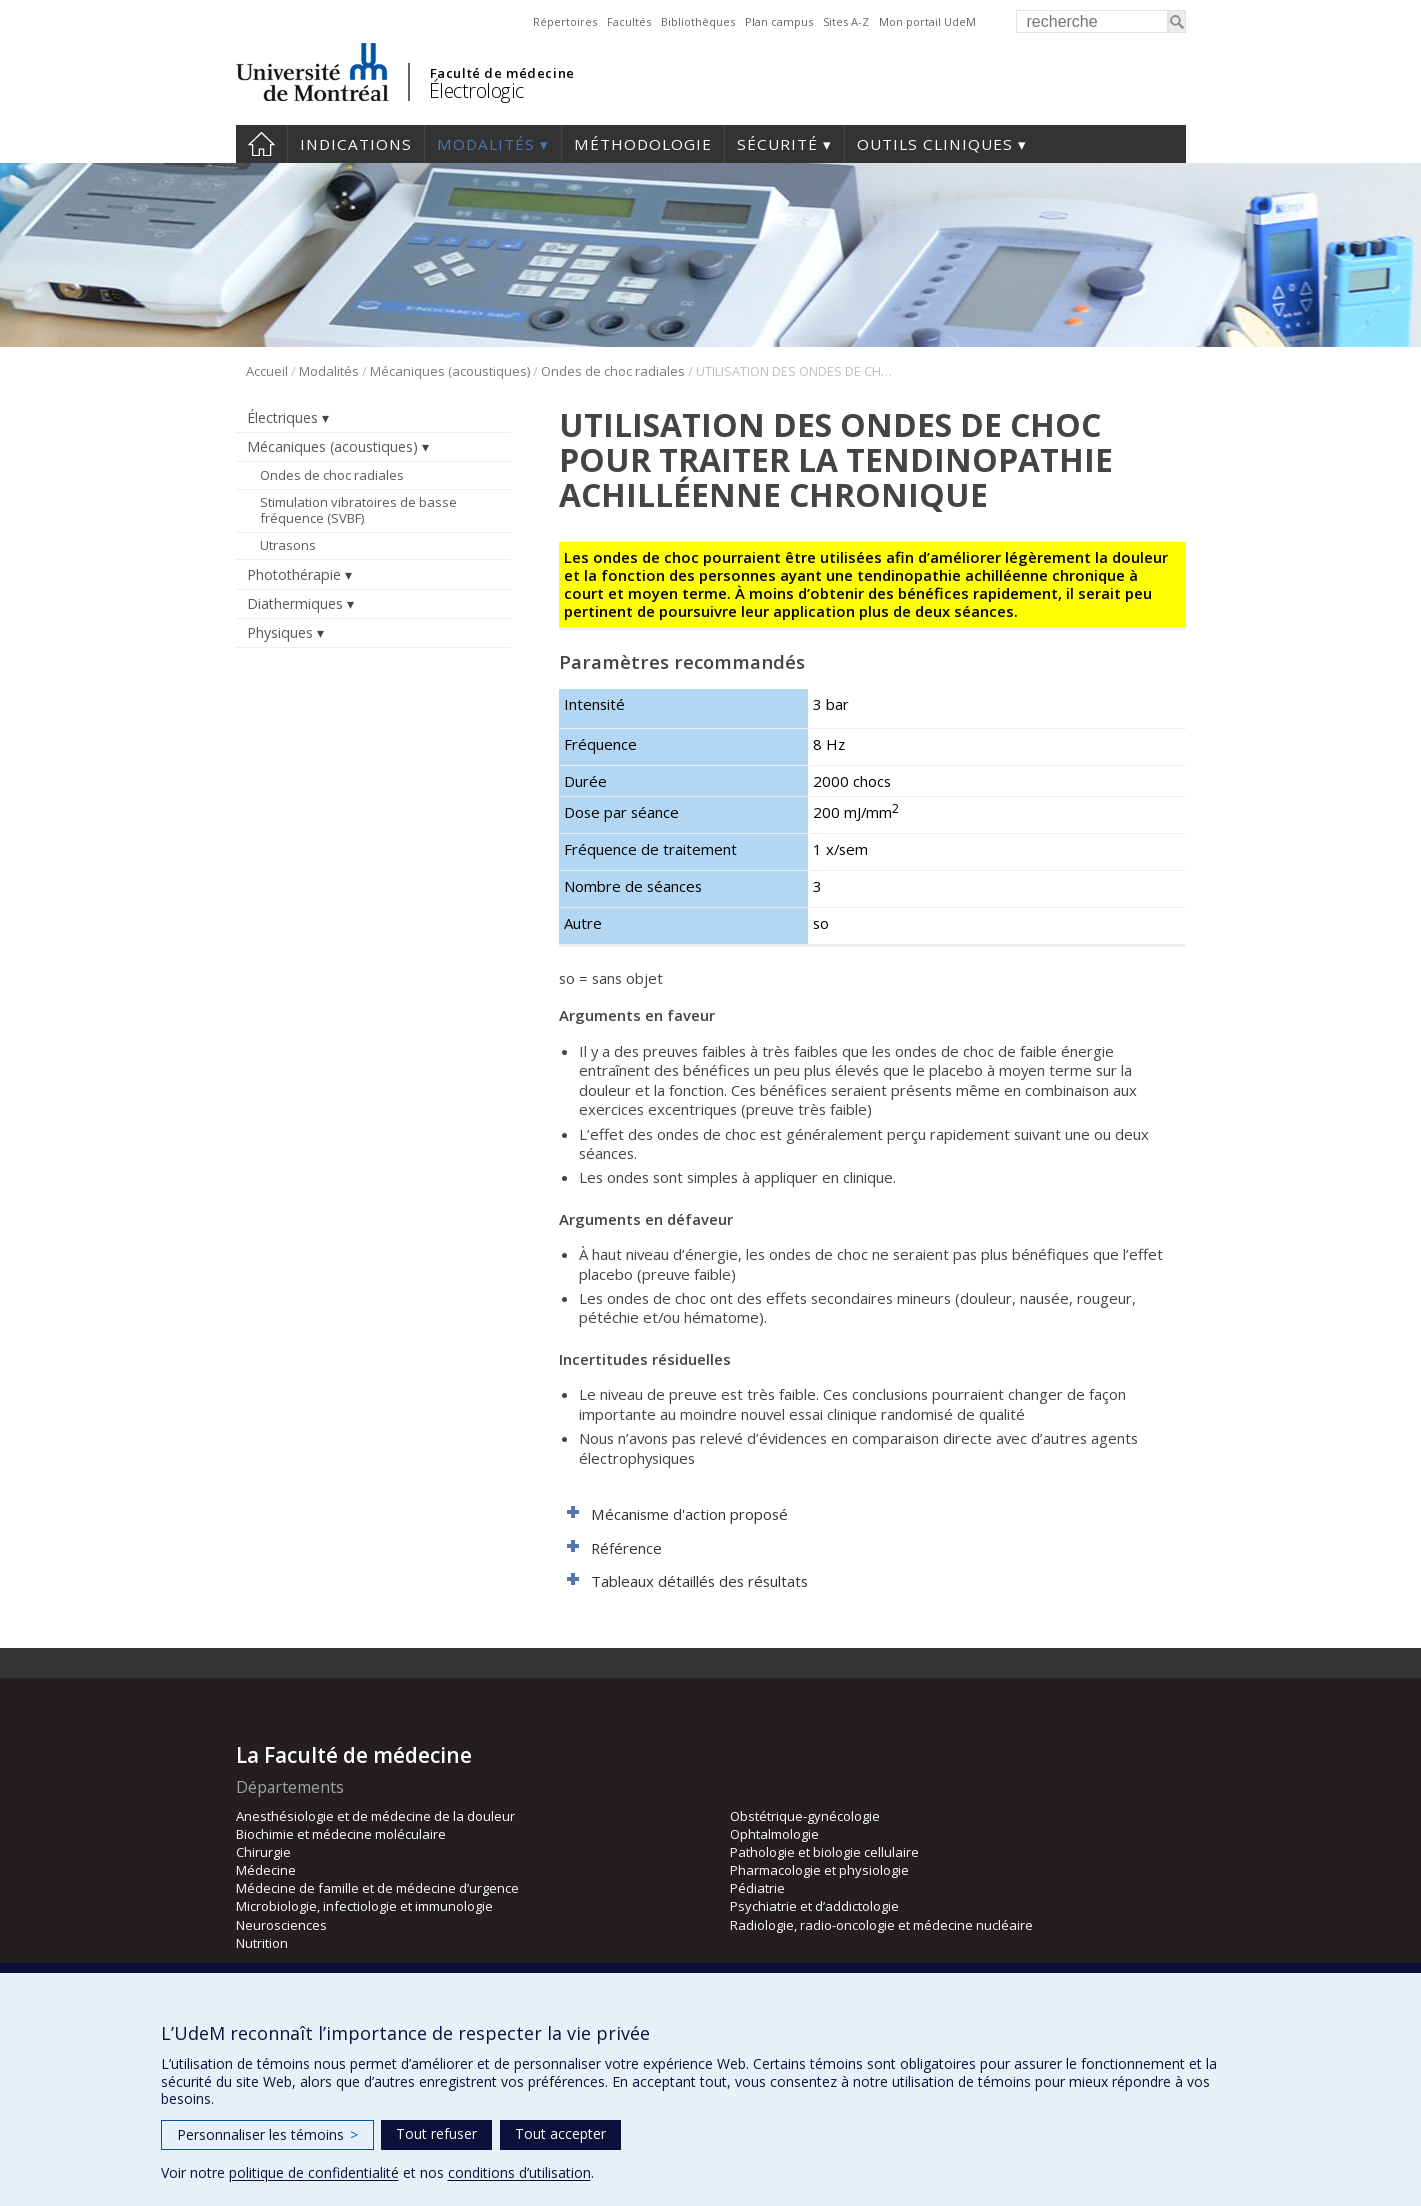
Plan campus (779, 21)
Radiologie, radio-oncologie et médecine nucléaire (881, 1925)
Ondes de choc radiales (613, 371)
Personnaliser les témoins (267, 2134)
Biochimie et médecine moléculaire (341, 1834)
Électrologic (476, 90)
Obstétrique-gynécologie (805, 1816)
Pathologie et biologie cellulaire (824, 1852)
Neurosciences (281, 1925)
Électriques (282, 417)
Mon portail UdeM (927, 21)
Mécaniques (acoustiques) (450, 371)
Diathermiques (295, 603)
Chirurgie (263, 1852)
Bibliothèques (698, 21)
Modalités (486, 144)
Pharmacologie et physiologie (819, 1870)
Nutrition (262, 1943)
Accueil (261, 144)
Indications (356, 144)
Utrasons (288, 545)
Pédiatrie (757, 1888)
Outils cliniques (935, 144)
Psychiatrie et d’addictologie (814, 1906)
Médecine (266, 1870)
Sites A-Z (846, 21)
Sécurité (777, 144)
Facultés (629, 21)
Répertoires (565, 21)
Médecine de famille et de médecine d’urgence (377, 1888)
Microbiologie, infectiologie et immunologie (364, 1906)
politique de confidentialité (314, 2172)
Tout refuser (436, 2133)
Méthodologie (643, 144)
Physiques (280, 632)
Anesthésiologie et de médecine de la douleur (375, 1816)
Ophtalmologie (774, 1834)
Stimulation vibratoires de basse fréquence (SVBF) (358, 510)
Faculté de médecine (502, 73)
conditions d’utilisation (519, 2172)
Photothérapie (294, 574)
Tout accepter (560, 2133)
